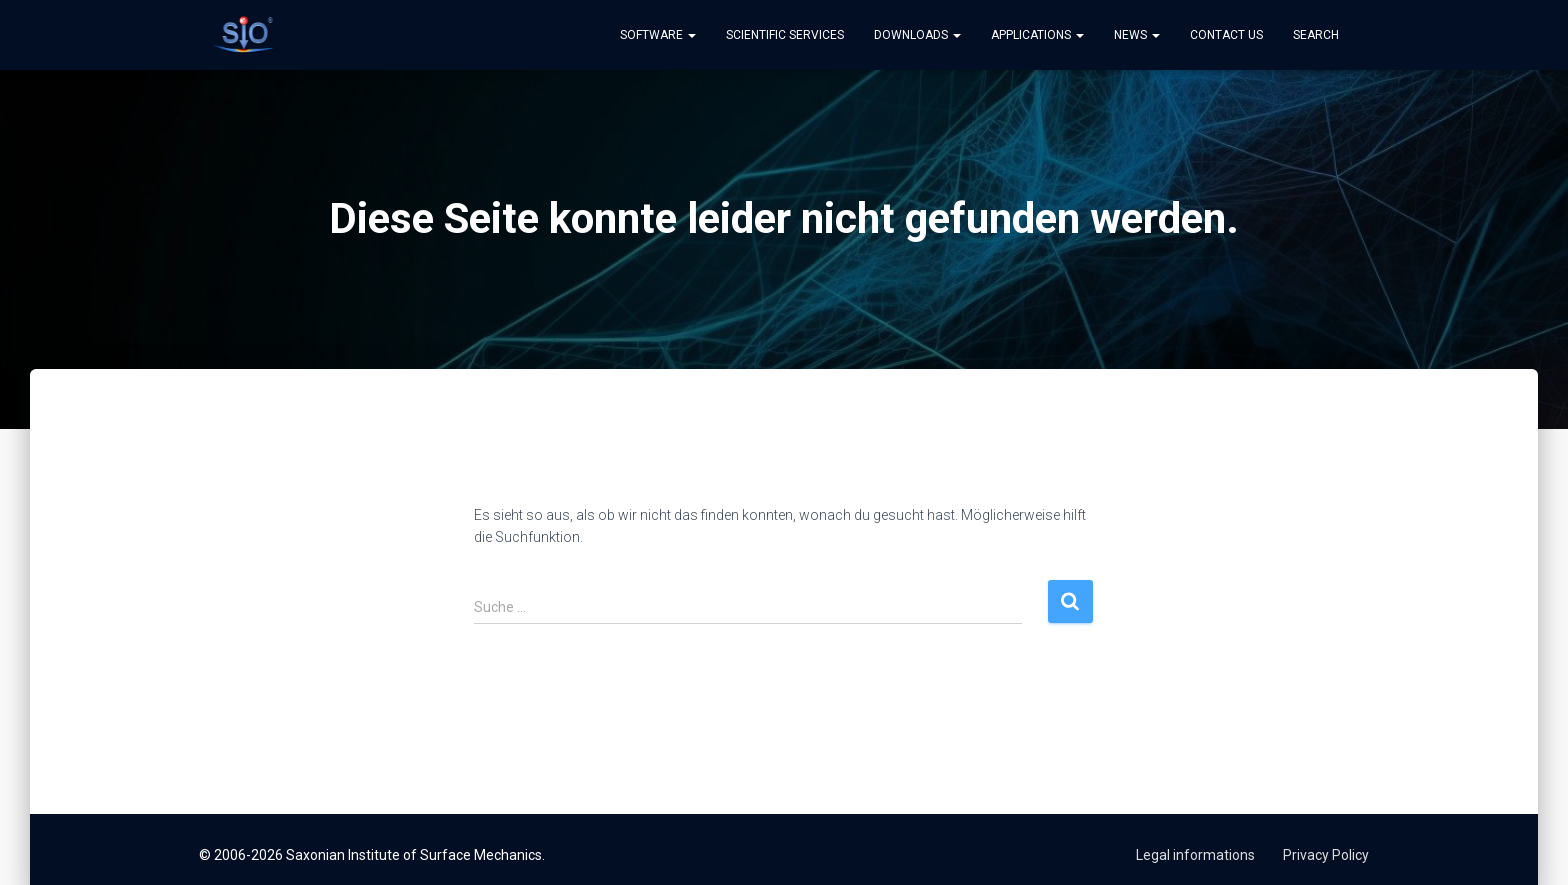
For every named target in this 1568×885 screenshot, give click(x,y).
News (1137, 35)
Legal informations (1195, 855)
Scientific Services (785, 35)
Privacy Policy (1326, 855)
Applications (1037, 35)
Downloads (917, 35)
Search (1316, 35)
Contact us (1226, 35)
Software (658, 35)
